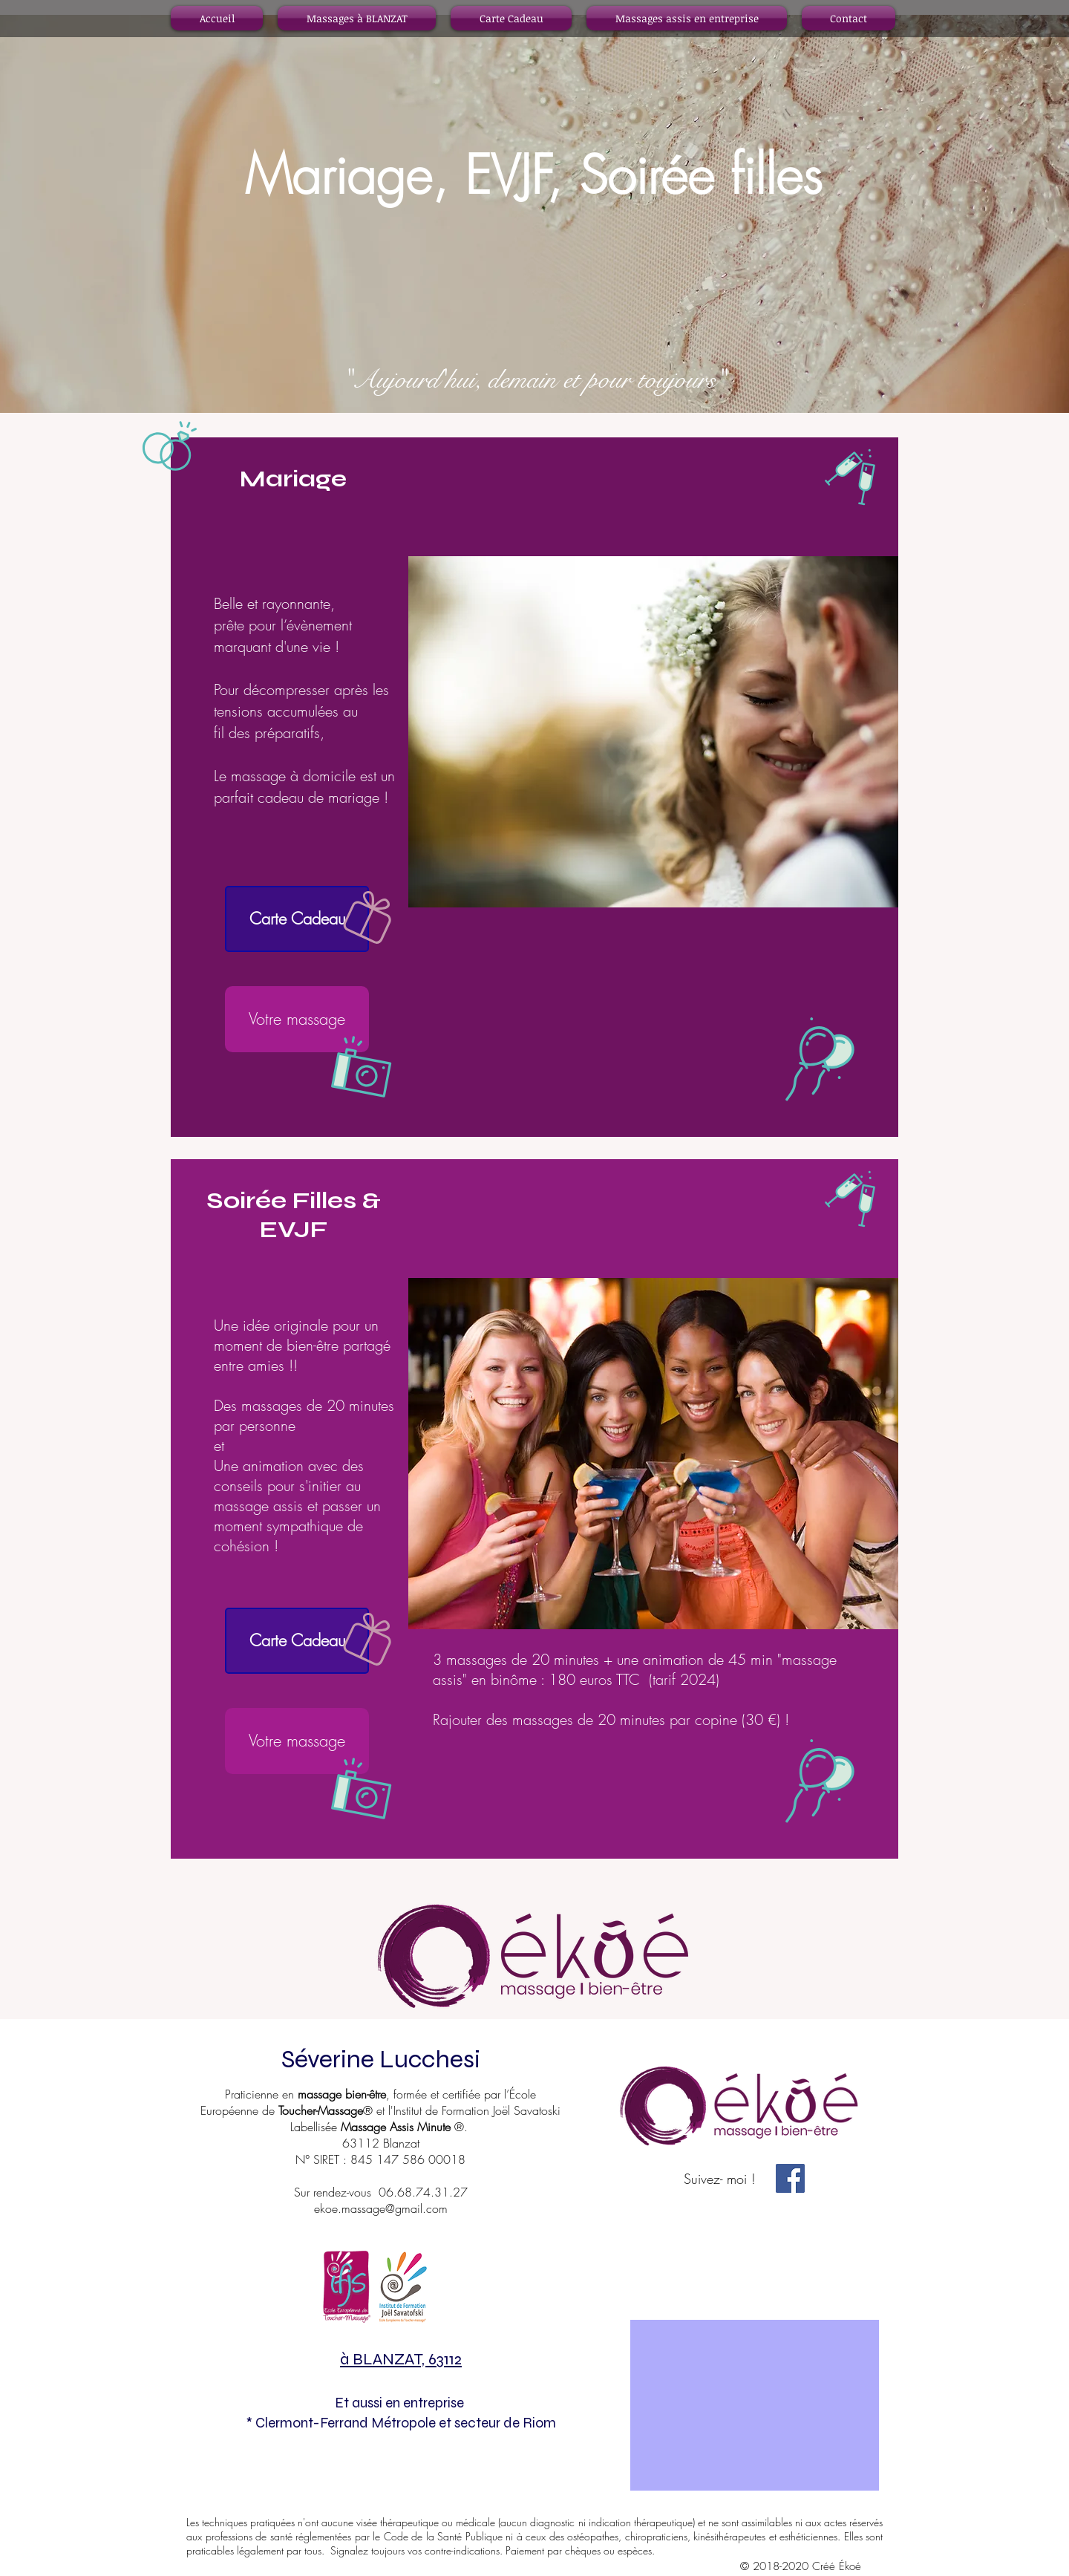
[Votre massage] (297, 1019)
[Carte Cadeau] (297, 919)
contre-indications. (465, 2550)
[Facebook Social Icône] (790, 2178)
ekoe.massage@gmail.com (381, 2208)
